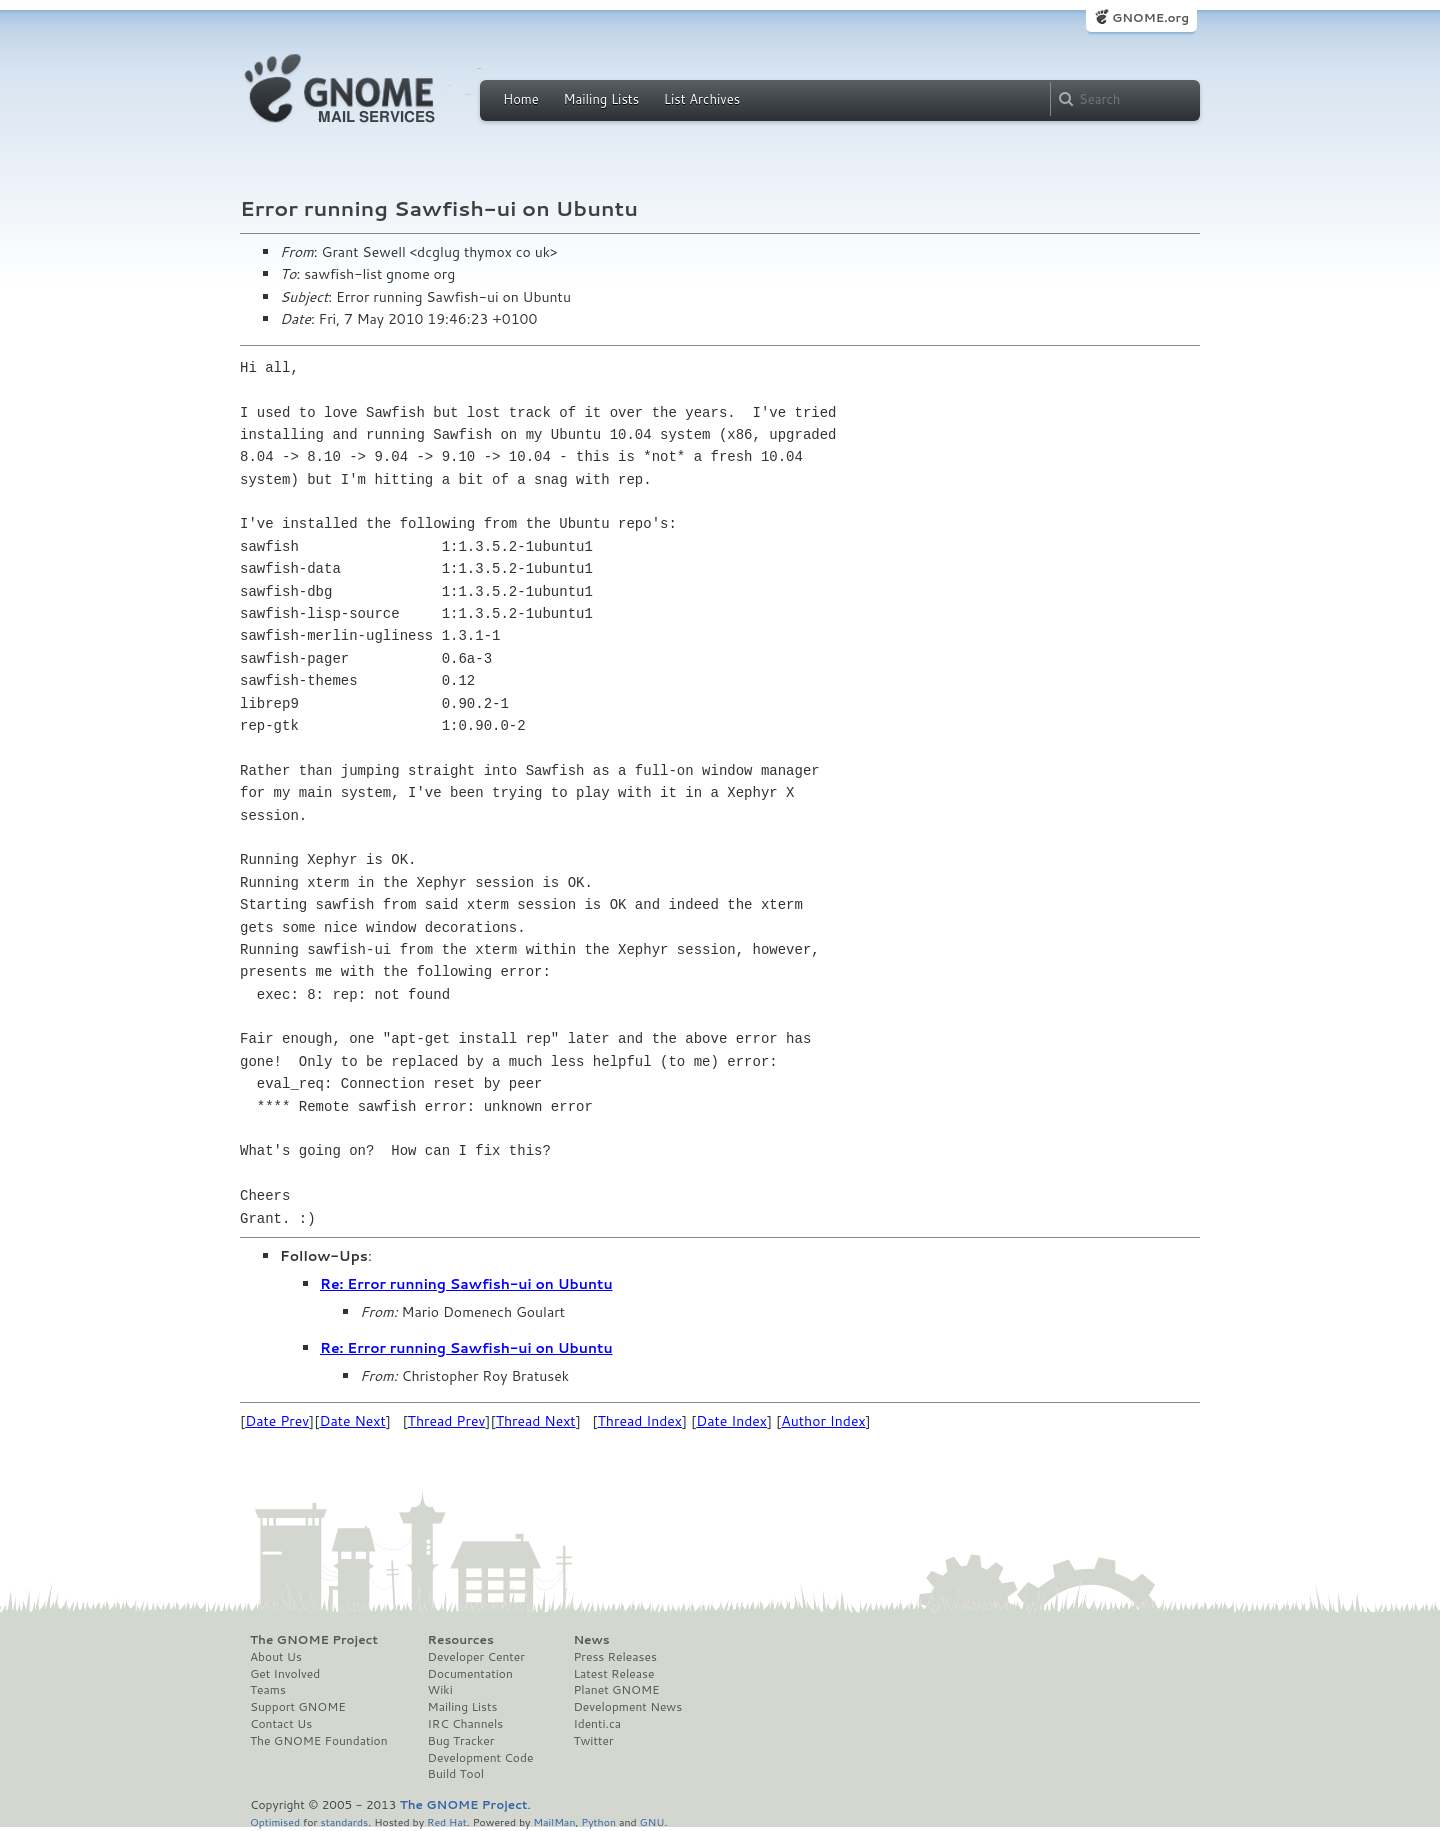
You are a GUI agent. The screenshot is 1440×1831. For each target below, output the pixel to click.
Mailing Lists (601, 99)
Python (598, 1821)
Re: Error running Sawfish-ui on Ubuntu (466, 1284)
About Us (276, 1657)
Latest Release (613, 1674)
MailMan (554, 1821)
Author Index (823, 1421)
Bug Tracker (461, 1741)
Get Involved (285, 1674)
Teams (268, 1690)
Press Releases (614, 1657)
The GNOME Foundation (319, 1741)
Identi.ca (597, 1724)
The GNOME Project (314, 1640)
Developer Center (476, 1657)
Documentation (470, 1674)
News (591, 1640)
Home (521, 99)
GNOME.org (1150, 17)
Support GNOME (298, 1707)
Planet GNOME (616, 1690)
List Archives (702, 99)
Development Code (481, 1758)
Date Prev (277, 1421)
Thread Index (640, 1421)
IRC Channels (466, 1724)
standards (344, 1821)
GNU (652, 1821)
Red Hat (447, 1821)
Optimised (275, 1821)
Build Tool (456, 1774)
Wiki (440, 1690)
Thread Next (536, 1421)
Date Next (352, 1421)
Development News (627, 1707)
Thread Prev (447, 1421)
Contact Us (281, 1724)
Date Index (731, 1421)
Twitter (593, 1741)
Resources (461, 1640)
